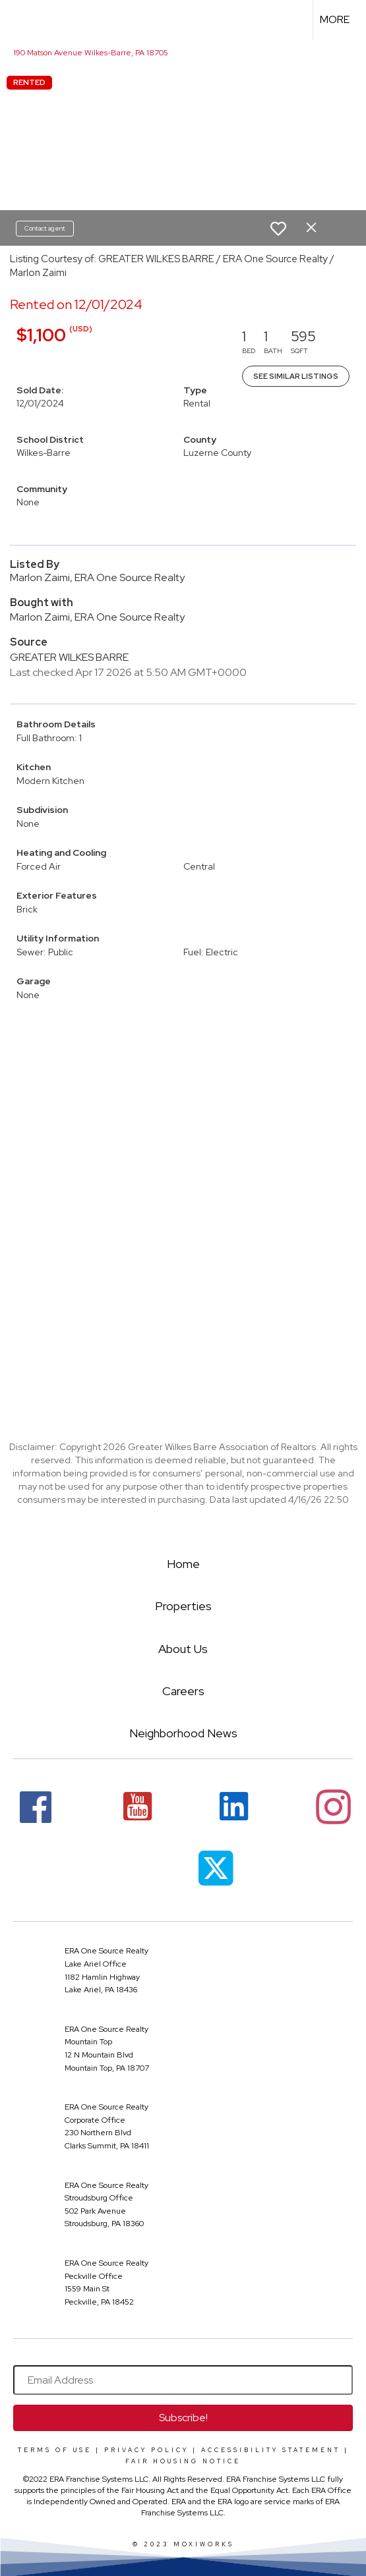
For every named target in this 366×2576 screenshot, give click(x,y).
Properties (183, 1605)
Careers (183, 1690)
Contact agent (44, 228)
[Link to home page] (22, 20)
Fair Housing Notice (183, 2461)
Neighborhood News (183, 1733)
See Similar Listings (295, 376)
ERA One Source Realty (106, 1951)
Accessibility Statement (270, 2450)
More (335, 19)
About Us (183, 1648)
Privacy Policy (146, 2450)
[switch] (278, 229)
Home (183, 1563)
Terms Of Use (55, 2450)
